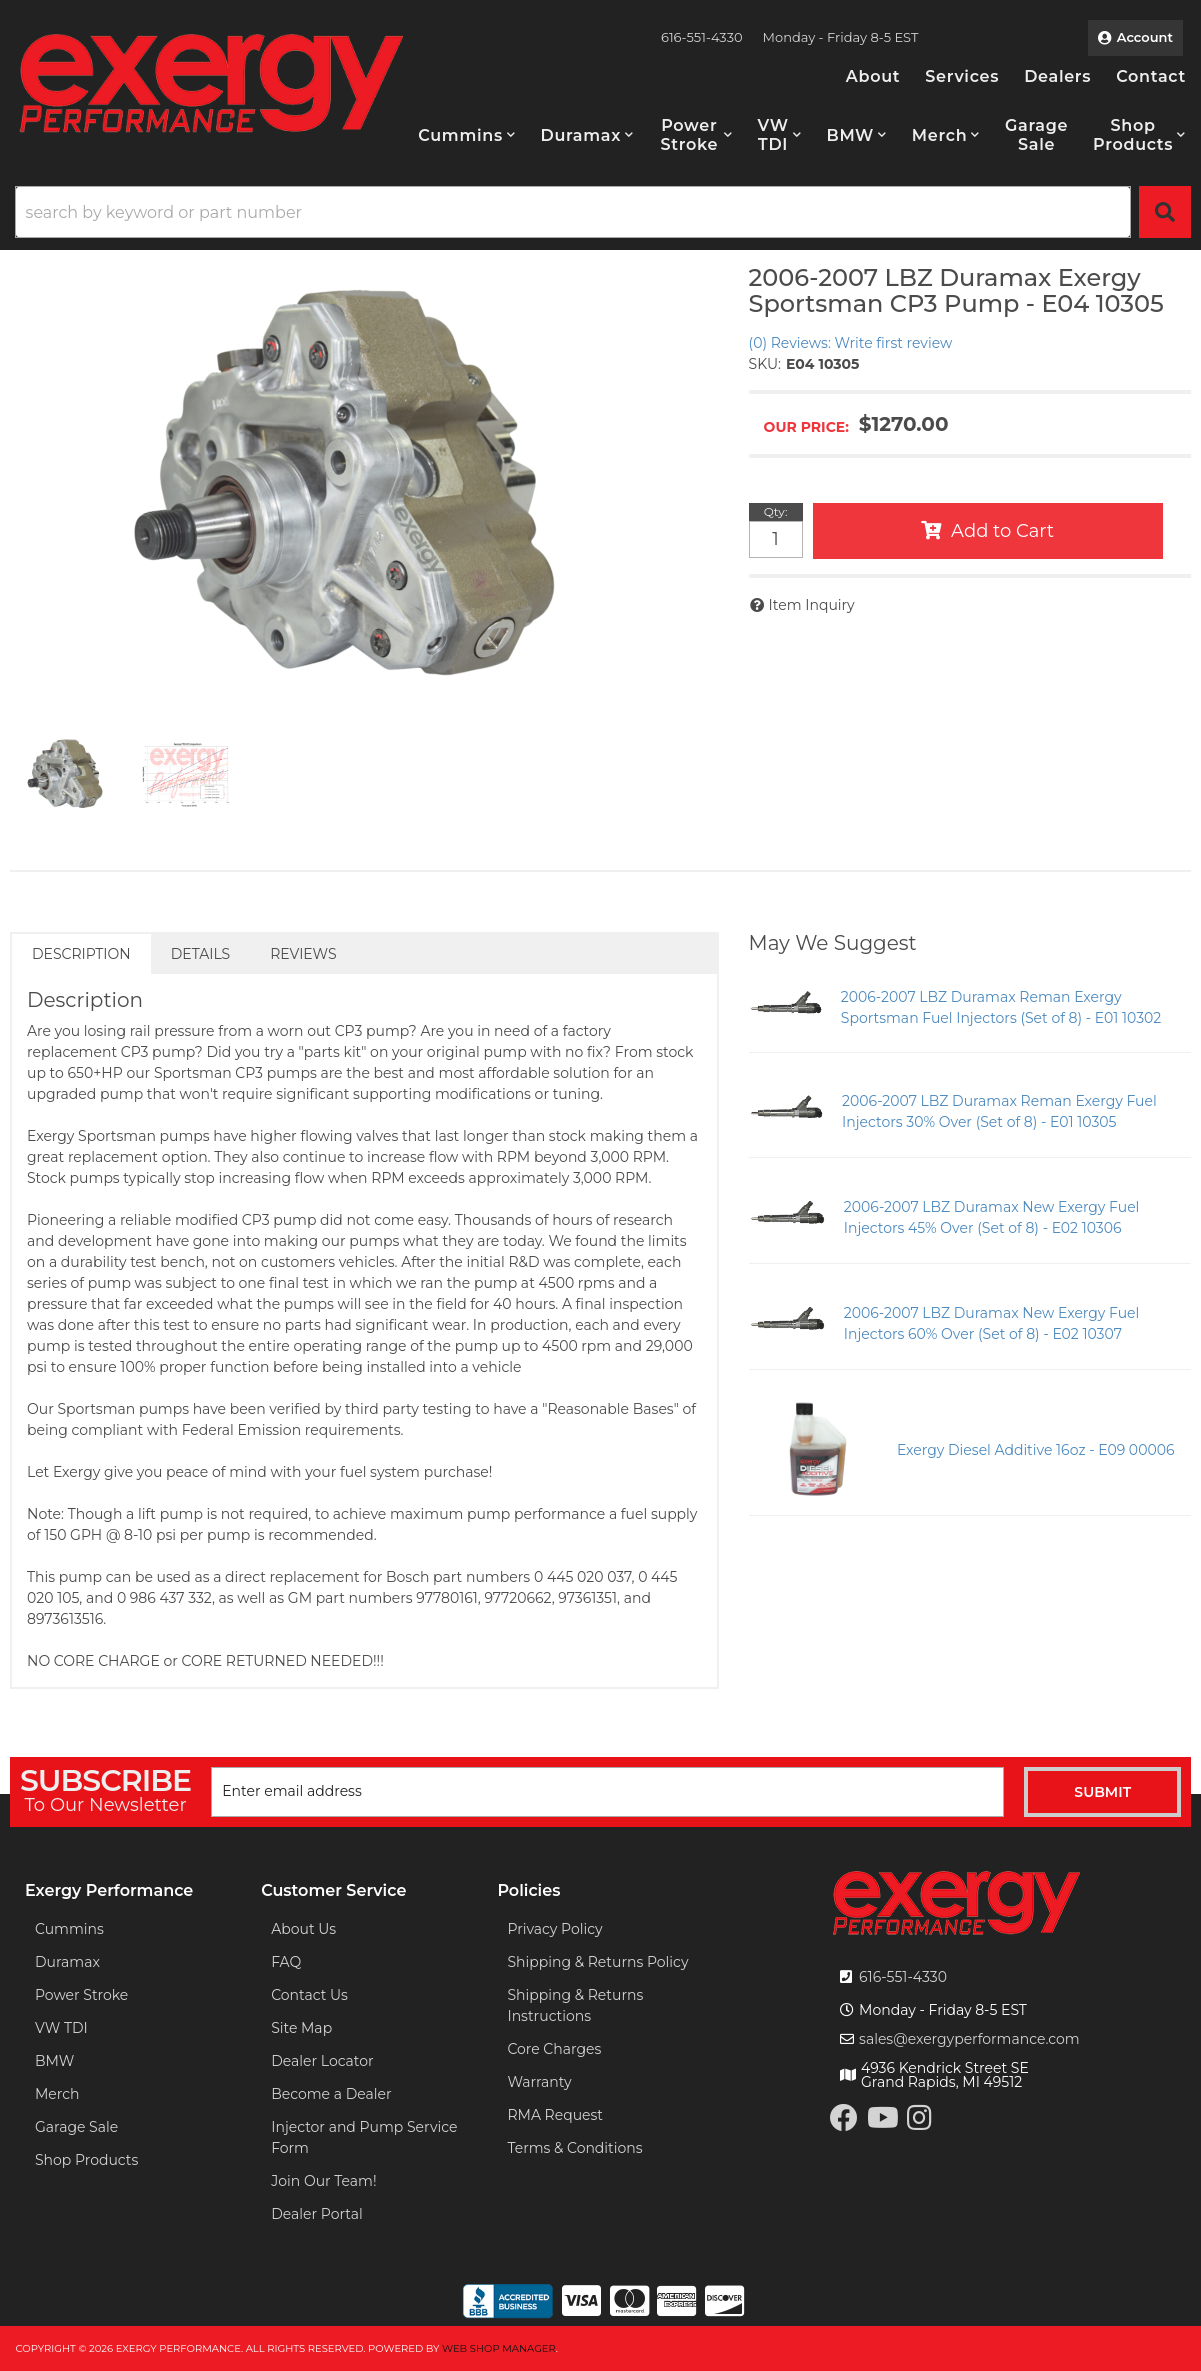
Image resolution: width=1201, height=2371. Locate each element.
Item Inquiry (812, 605)
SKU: (765, 364)
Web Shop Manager (499, 2348)
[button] (466, 135)
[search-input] (573, 212)
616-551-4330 (903, 1977)
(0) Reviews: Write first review (851, 343)
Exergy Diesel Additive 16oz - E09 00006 (1036, 1450)
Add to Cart (1002, 531)
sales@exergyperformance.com (969, 2039)
